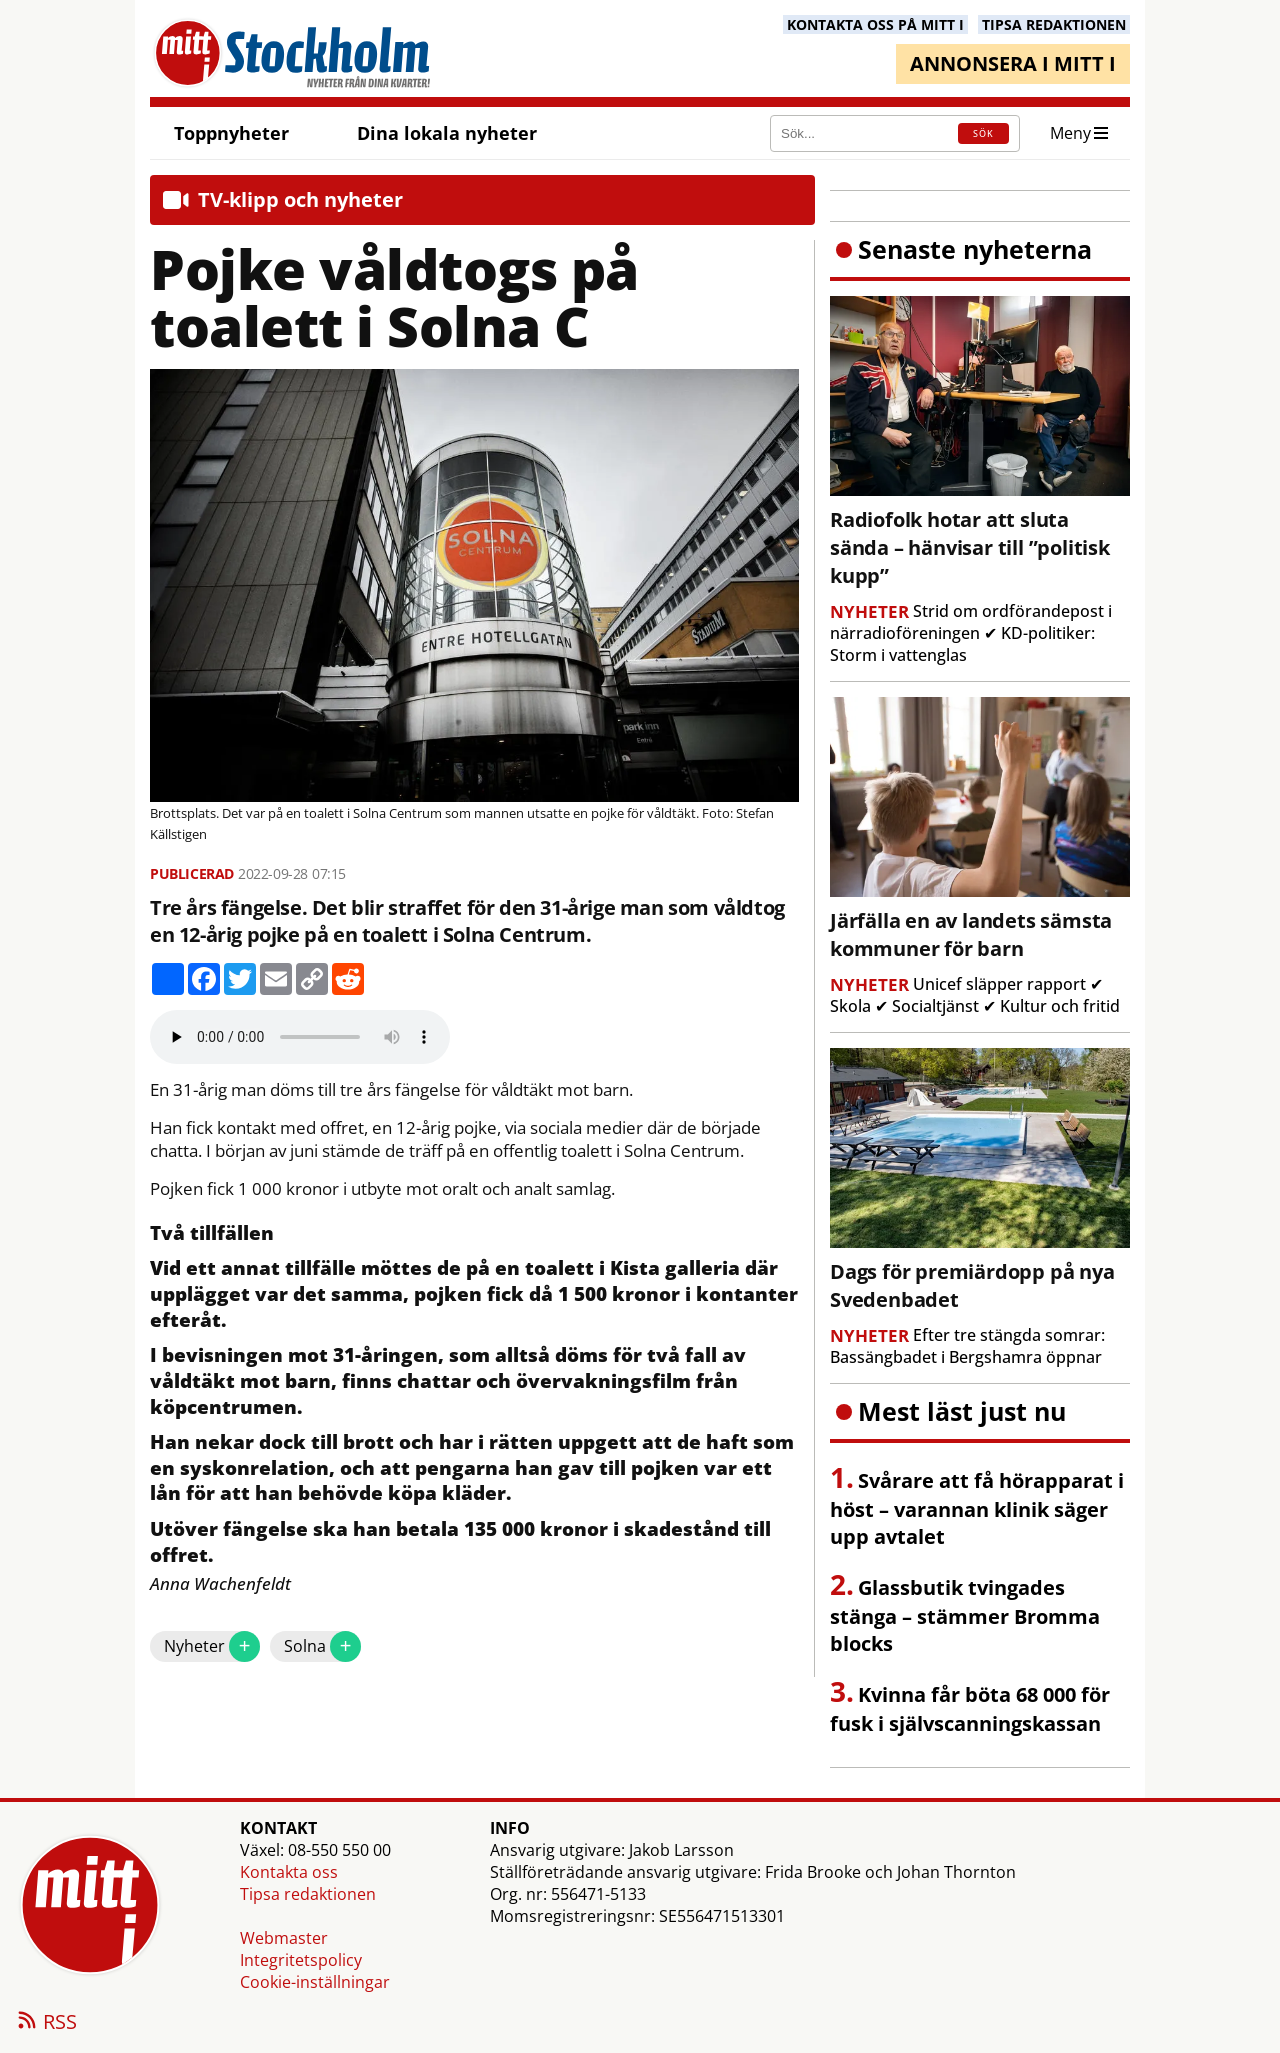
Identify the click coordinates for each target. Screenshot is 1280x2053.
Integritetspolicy (301, 1960)
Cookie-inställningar (315, 1982)
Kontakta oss (289, 1872)
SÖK (983, 133)
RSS (46, 2023)
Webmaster (284, 1938)
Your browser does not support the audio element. (300, 1037)
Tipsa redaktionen (308, 1894)
